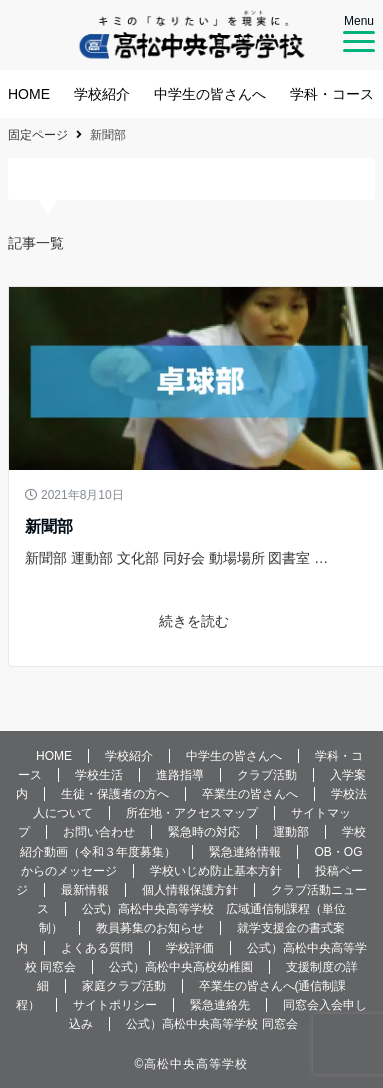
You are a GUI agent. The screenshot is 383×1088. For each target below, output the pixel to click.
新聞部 (49, 526)
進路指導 (180, 775)
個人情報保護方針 (190, 890)
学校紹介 (102, 94)
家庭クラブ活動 (124, 986)
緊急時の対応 (204, 832)
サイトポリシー (115, 1005)
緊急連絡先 (220, 1005)
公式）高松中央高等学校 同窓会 (211, 1024)
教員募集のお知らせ (150, 928)
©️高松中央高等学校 (192, 1064)
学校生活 (99, 775)
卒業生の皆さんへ (250, 794)
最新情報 (85, 890)
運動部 (291, 832)
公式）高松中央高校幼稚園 (181, 967)
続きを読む (199, 621)
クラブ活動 (267, 775)
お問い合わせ (99, 832)
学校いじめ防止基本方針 (216, 871)
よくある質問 (97, 948)
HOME (29, 94)
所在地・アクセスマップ (192, 813)
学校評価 (190, 948)
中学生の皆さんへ (210, 94)
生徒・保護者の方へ (115, 794)
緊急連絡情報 (245, 852)
